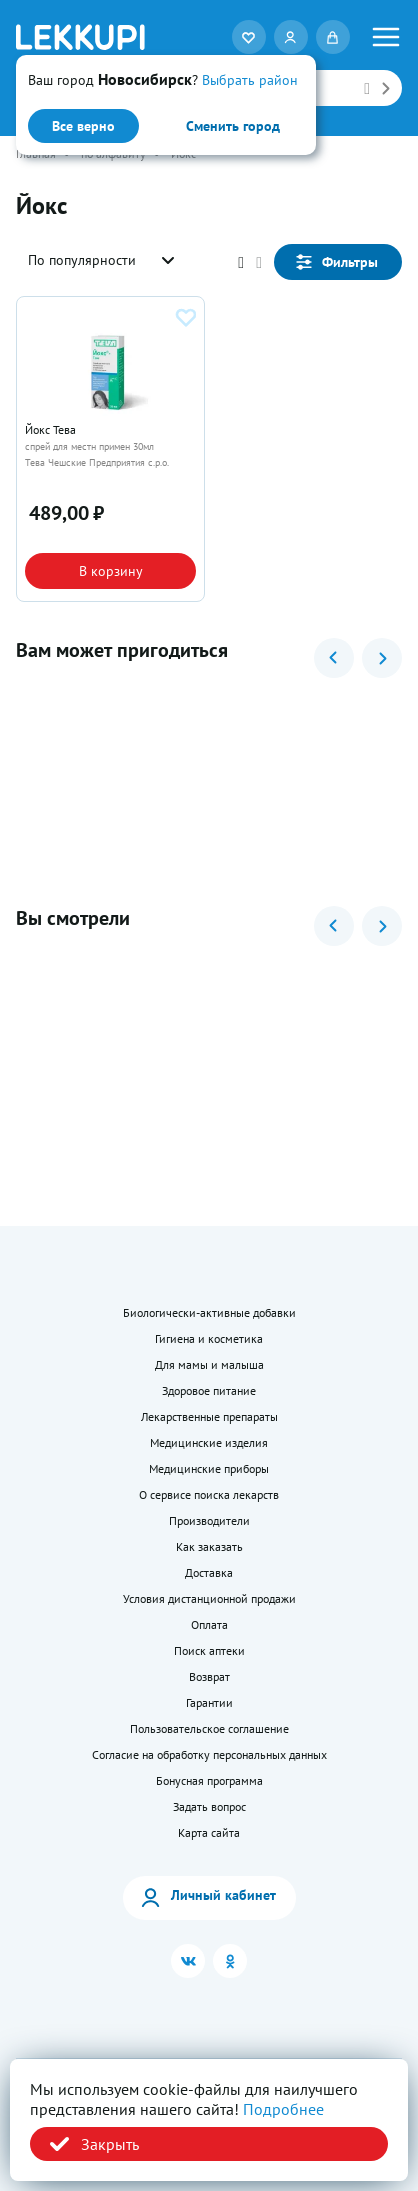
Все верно (83, 126)
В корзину (111, 571)
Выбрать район (250, 80)
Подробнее (283, 2109)
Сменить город (233, 126)
